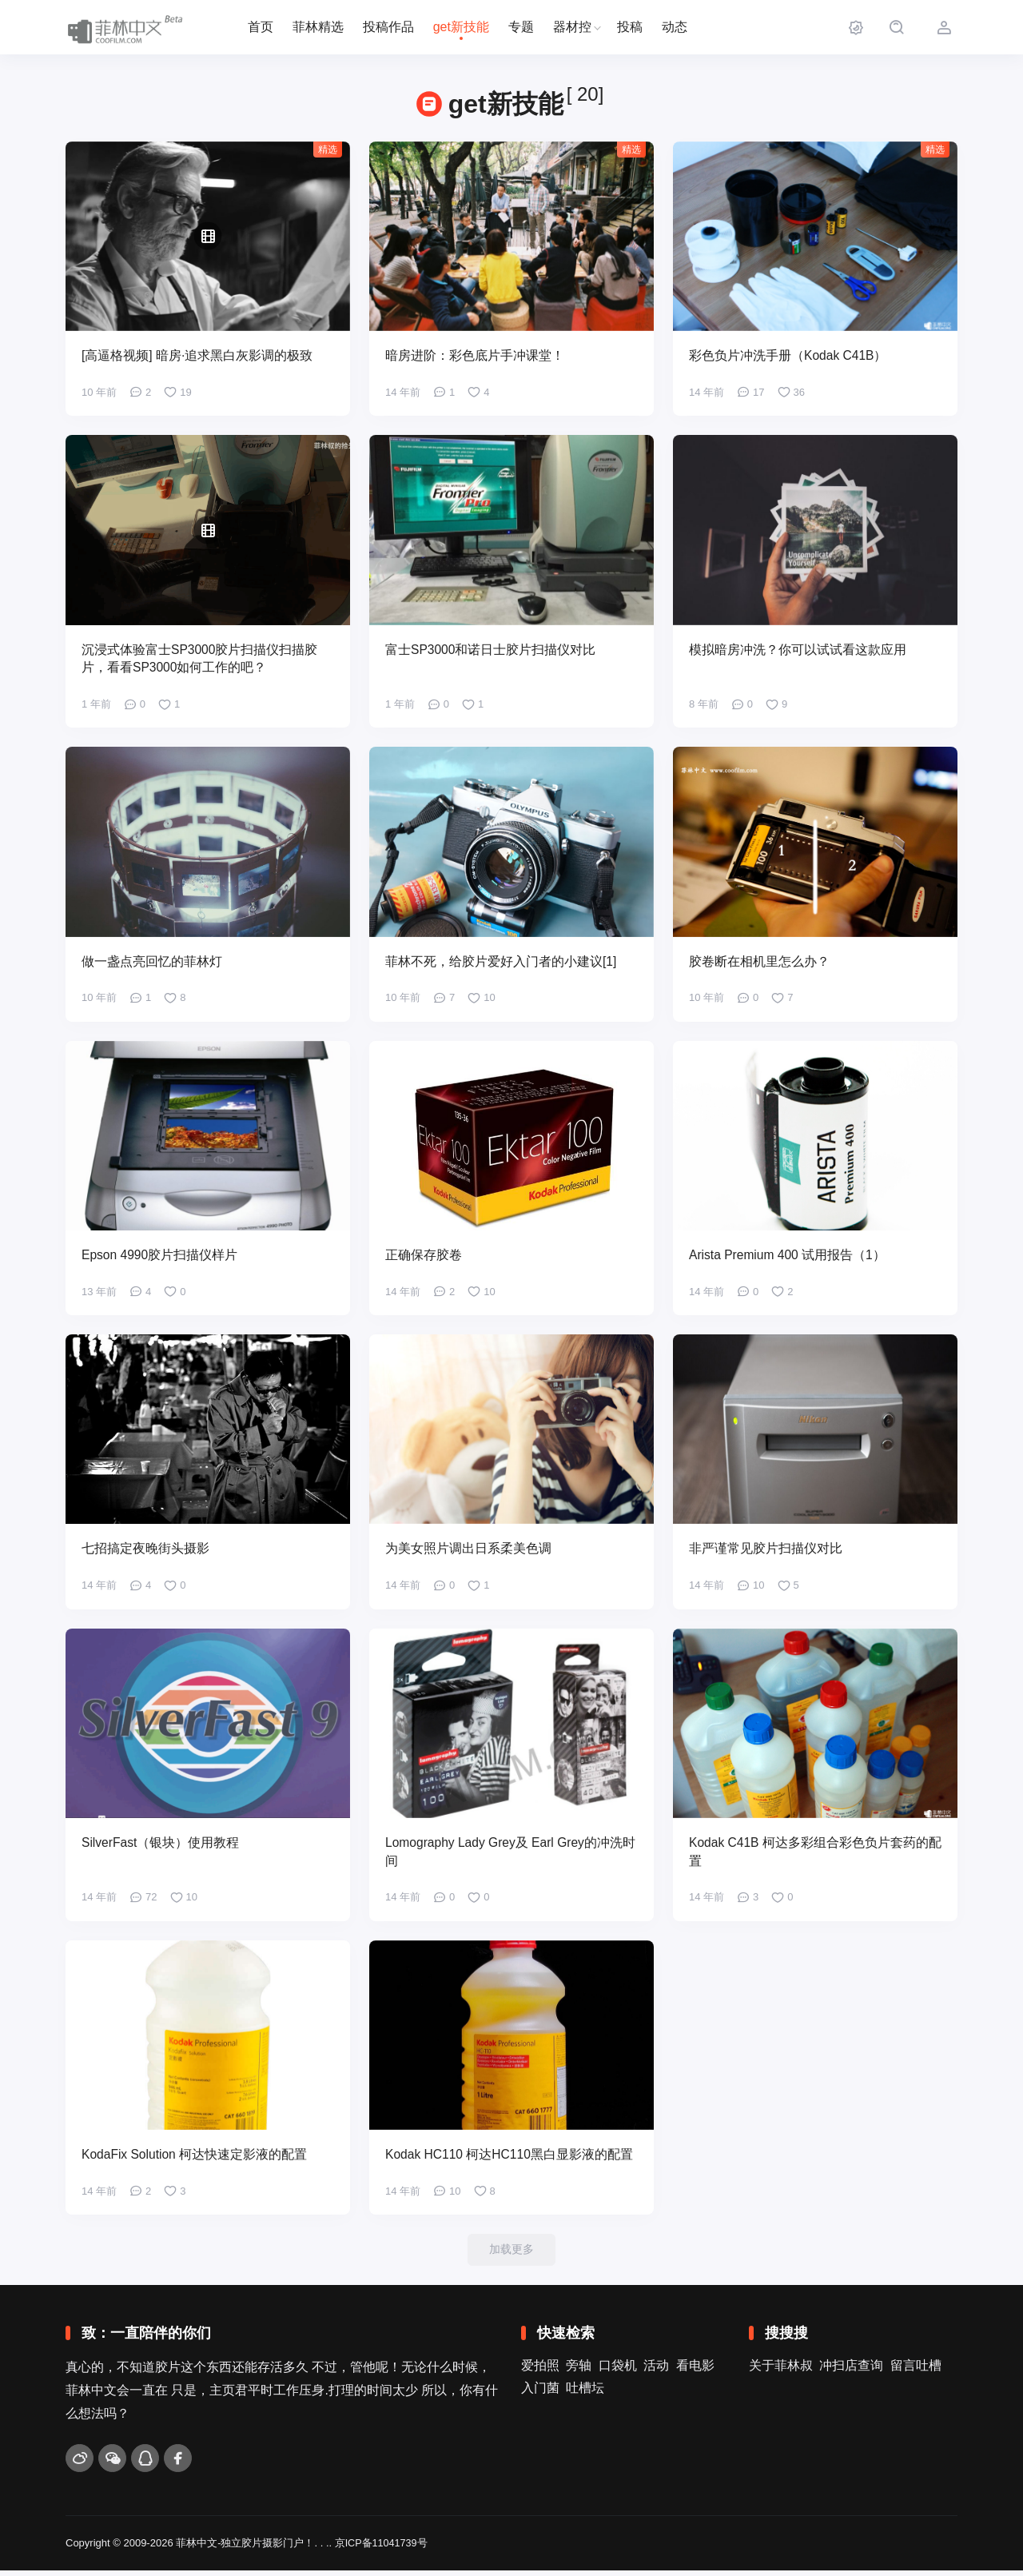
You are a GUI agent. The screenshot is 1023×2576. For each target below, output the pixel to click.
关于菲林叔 (781, 2371)
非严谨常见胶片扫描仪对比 (765, 1551)
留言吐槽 (915, 2371)
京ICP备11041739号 (382, 2549)
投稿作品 (388, 27)
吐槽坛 (585, 2393)
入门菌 (540, 2393)
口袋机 (618, 2371)
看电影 (695, 2371)
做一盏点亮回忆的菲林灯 (152, 963)
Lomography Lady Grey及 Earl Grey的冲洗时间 (506, 1855)
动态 (674, 27)
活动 (656, 2371)
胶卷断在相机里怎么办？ (759, 963)
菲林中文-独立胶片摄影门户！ (245, 2549)
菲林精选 (318, 27)
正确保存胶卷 (423, 1257)
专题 (521, 27)
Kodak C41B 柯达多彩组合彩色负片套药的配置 (809, 1855)
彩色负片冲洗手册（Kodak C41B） (789, 356)
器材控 (572, 27)
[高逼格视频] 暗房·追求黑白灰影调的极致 (197, 356)
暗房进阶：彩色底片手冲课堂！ (474, 356)
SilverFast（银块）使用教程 (161, 1845)
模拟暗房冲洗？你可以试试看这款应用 (797, 650)
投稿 (630, 27)
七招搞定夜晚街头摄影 (145, 1551)
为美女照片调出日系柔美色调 (468, 1551)
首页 (260, 27)
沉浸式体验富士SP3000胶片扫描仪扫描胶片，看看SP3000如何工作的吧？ (200, 660)
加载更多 (511, 2254)
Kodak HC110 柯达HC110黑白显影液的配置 (510, 2159)
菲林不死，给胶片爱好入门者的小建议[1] (501, 963)
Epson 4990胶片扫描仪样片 (160, 1257)
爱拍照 (540, 2371)
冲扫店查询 (851, 2371)
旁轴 (578, 2371)
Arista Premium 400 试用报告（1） (789, 1257)
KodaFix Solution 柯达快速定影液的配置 (195, 2159)
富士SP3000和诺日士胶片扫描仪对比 (491, 650)
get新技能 (461, 27)
